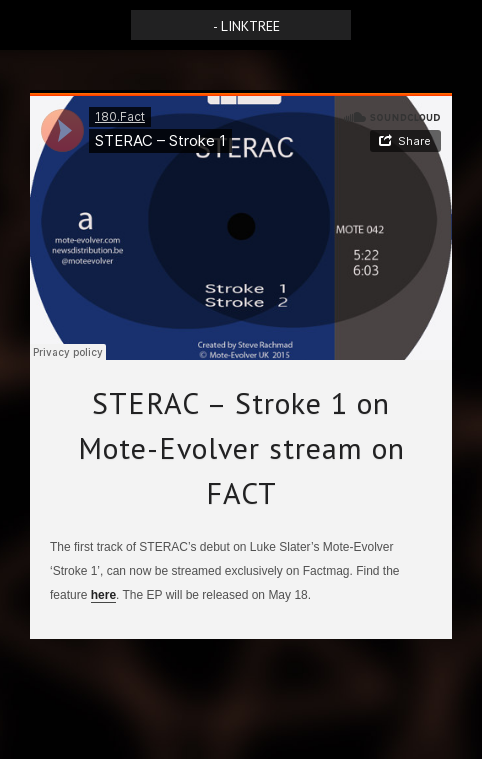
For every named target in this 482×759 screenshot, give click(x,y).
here (103, 595)
